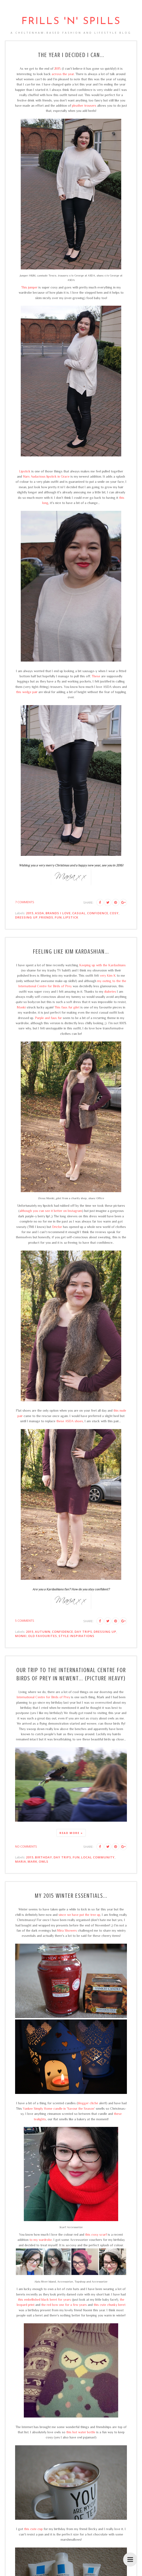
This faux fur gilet (66, 1007)
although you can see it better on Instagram (51, 1211)
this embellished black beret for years (44, 2308)
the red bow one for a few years (64, 2313)
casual (79, 913)
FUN (58, 917)
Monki (21, 1007)
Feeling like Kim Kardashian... (71, 951)
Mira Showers (67, 1939)
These (96, 676)
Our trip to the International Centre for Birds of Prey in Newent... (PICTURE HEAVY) (71, 1678)
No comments (26, 1855)
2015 (57, 68)
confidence (97, 913)
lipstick (70, 917)
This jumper (29, 287)
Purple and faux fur (48, 1018)
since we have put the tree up (79, 1923)
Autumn (42, 1631)
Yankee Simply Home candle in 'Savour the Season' (59, 2117)
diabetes (110, 991)
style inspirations (76, 1636)
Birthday (43, 1865)
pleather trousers (84, 105)
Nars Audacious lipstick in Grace (46, 476)
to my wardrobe (40, 2248)
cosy (114, 913)
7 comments (24, 902)
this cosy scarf (96, 2243)
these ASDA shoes (69, 1421)
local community (98, 1865)
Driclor (57, 1227)
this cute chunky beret (109, 2313)
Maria (20, 1870)
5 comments (24, 1620)
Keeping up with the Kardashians (102, 965)
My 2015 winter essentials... (71, 1904)
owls (43, 1870)
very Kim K (108, 975)
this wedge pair (27, 692)
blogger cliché (88, 2111)
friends (46, 917)
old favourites (42, 1636)
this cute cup (33, 2537)
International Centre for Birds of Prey (43, 1705)
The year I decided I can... (71, 55)
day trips (83, 1631)
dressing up (26, 917)
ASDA (39, 913)
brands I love (58, 913)
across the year (63, 74)
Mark (32, 1870)
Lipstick (24, 471)
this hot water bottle (80, 2440)
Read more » (71, 1841)
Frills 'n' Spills (71, 20)
